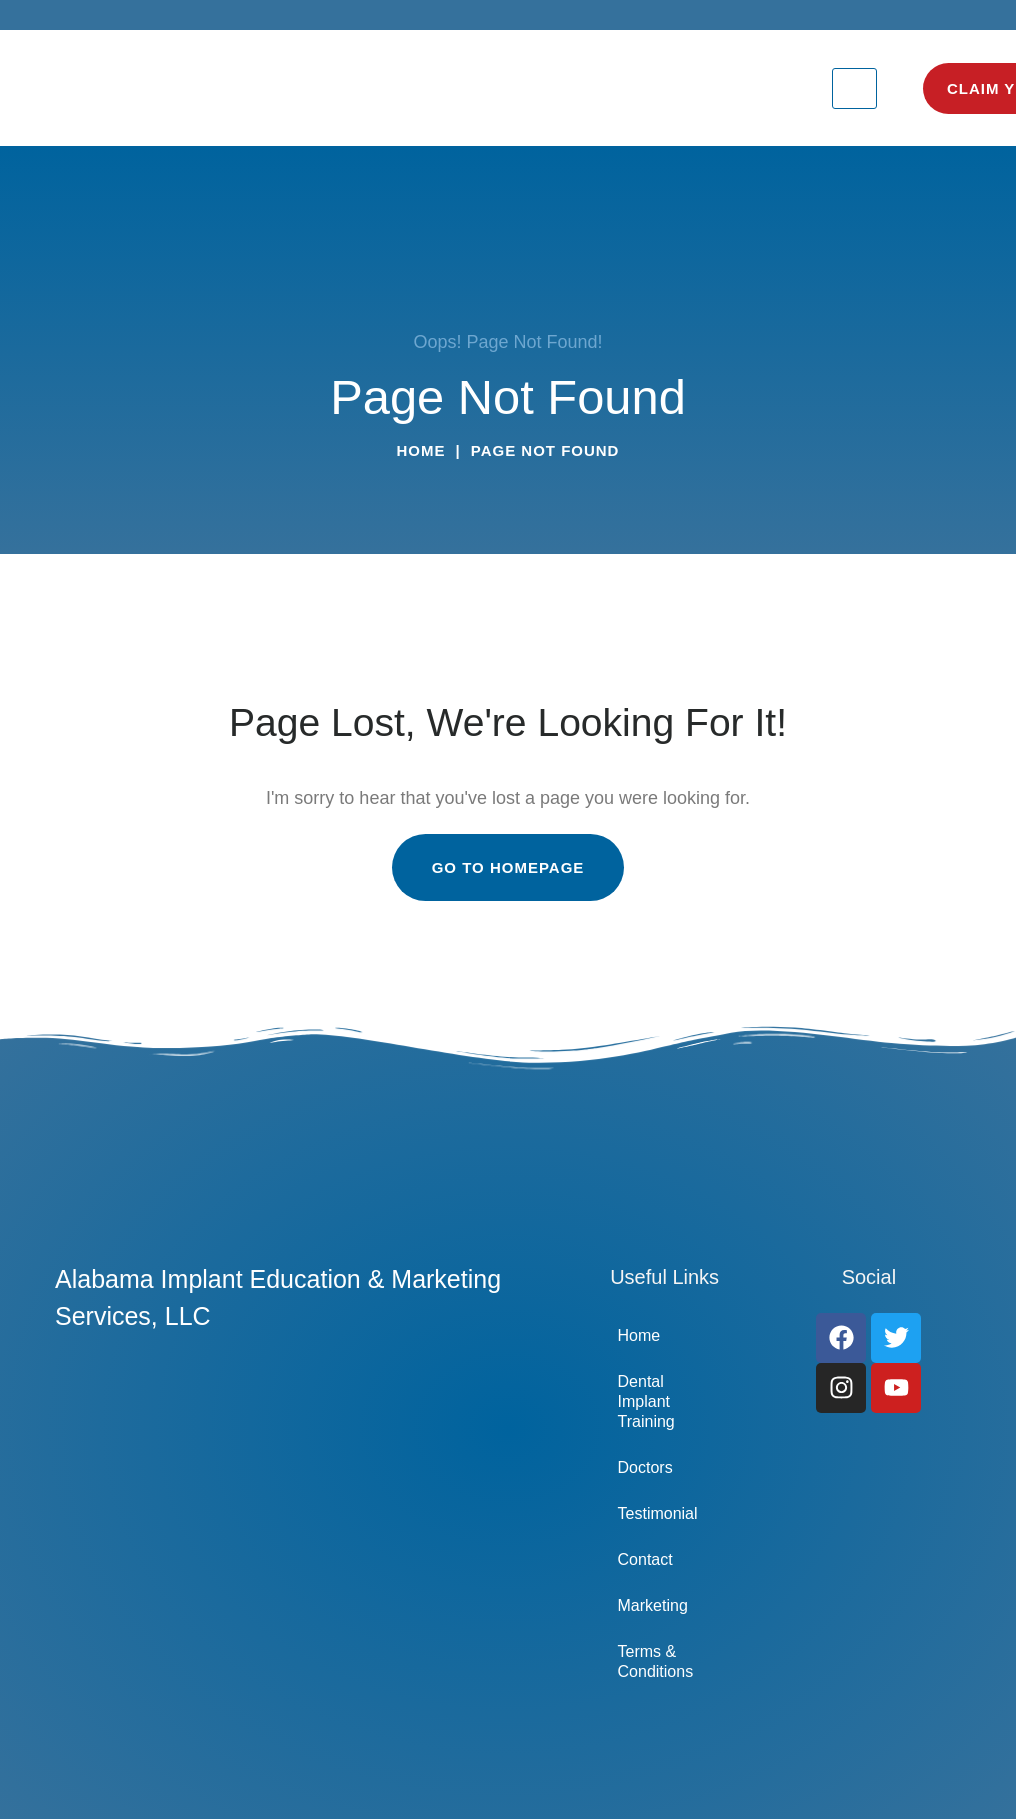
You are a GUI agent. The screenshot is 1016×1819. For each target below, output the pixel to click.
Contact (645, 1559)
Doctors (645, 1467)
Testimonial (658, 1513)
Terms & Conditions (656, 1661)
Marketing (653, 1605)
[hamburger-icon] (854, 88)
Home (421, 450)
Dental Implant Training (646, 1401)
